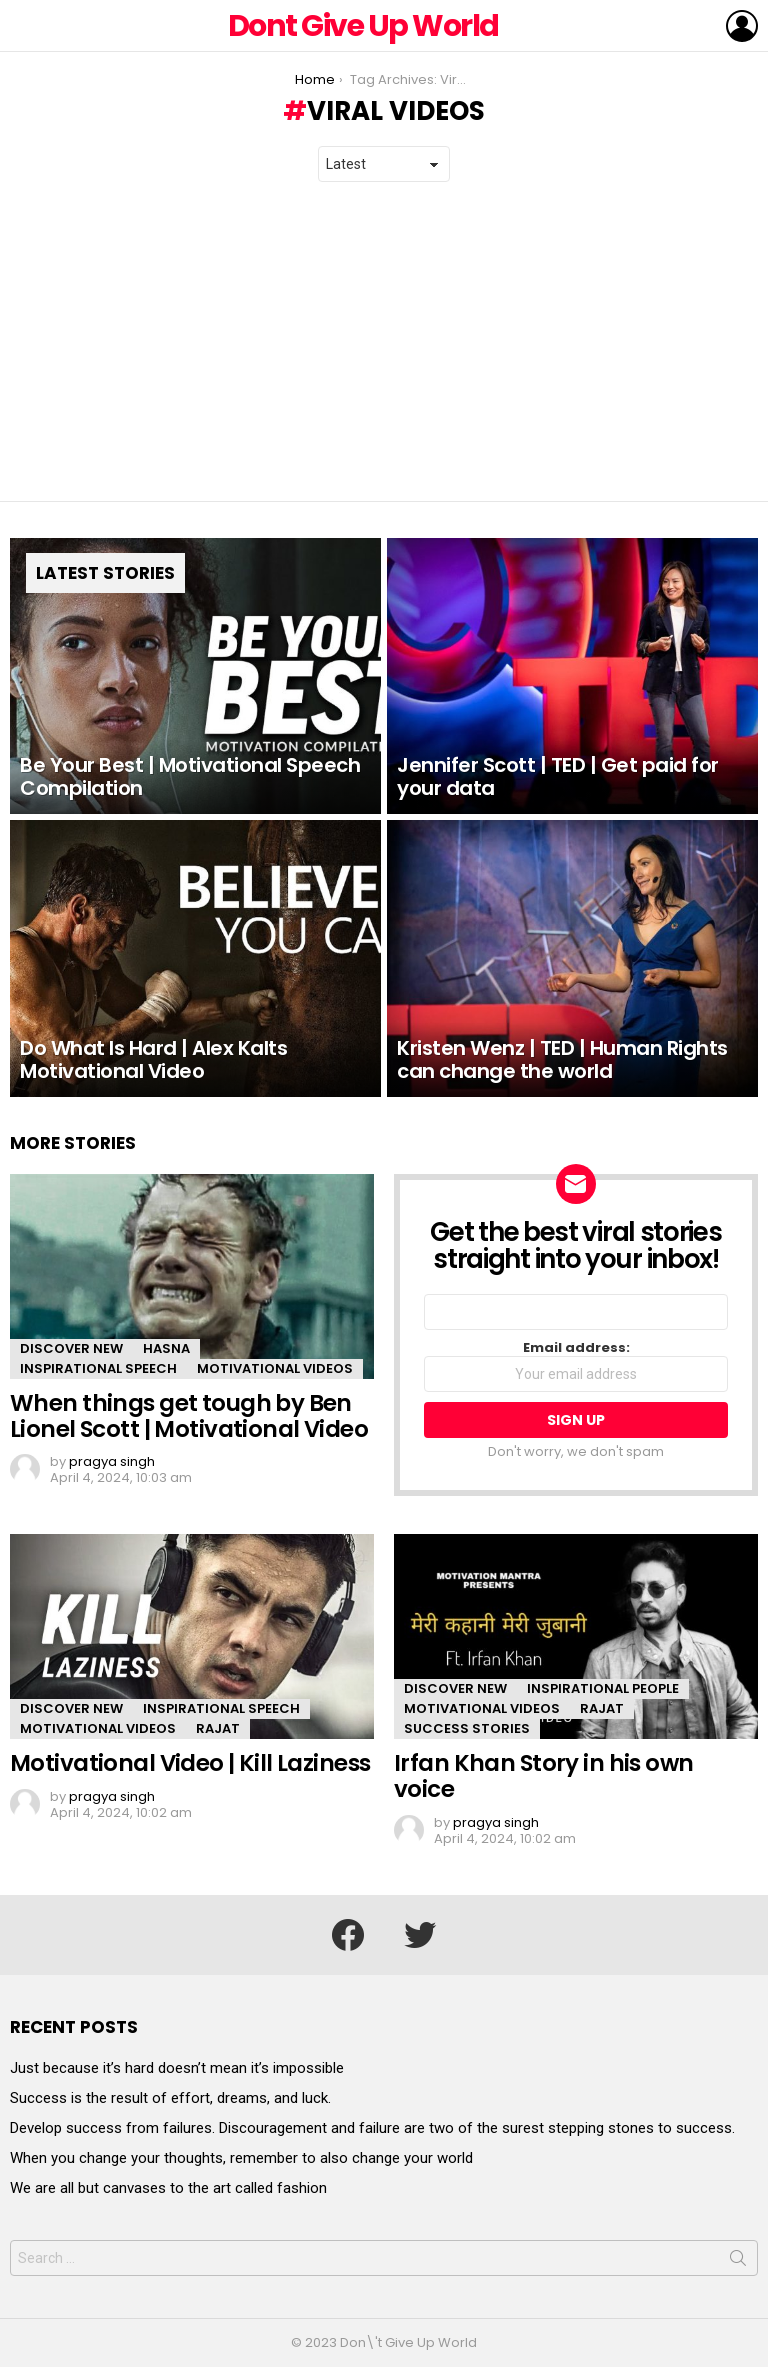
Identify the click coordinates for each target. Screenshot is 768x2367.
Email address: (576, 1366)
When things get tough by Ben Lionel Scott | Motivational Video (189, 1416)
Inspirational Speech (98, 1368)
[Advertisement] (384, 342)
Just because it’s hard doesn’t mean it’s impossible (177, 2068)
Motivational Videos (275, 1368)
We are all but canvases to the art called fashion (168, 2188)
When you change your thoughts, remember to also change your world (241, 2158)
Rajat (218, 1728)
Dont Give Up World (363, 26)
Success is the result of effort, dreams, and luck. (170, 2098)
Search (738, 2262)
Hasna (166, 1348)
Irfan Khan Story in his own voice (543, 1776)
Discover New (71, 1348)
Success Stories (467, 1728)
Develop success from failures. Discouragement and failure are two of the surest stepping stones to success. (372, 2128)
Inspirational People (603, 1688)
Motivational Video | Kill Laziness (190, 1763)
